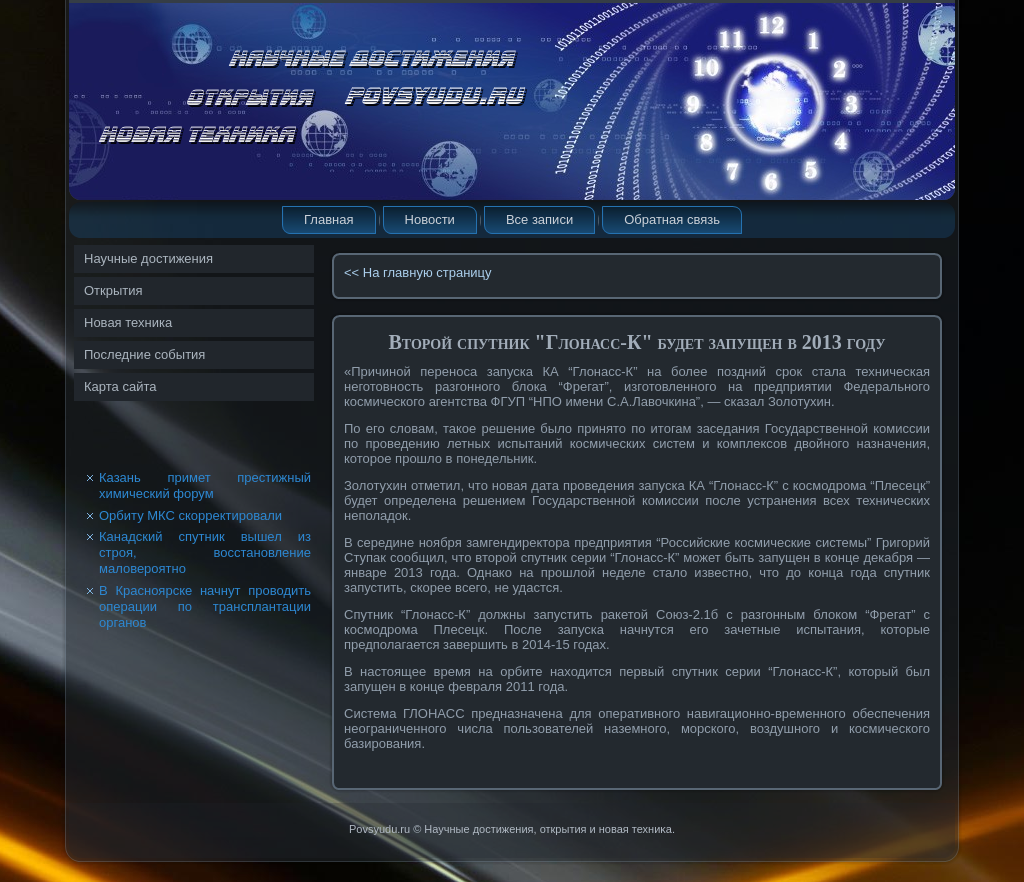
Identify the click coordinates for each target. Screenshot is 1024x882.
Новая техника (128, 322)
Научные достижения (148, 258)
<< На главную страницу (418, 272)
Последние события (144, 354)
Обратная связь (672, 219)
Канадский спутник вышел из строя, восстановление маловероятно (205, 553)
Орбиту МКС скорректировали (190, 515)
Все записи (539, 219)
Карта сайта (120, 386)
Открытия (113, 290)
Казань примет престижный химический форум (205, 485)
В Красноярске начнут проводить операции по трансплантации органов (205, 607)
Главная (328, 219)
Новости (430, 219)
